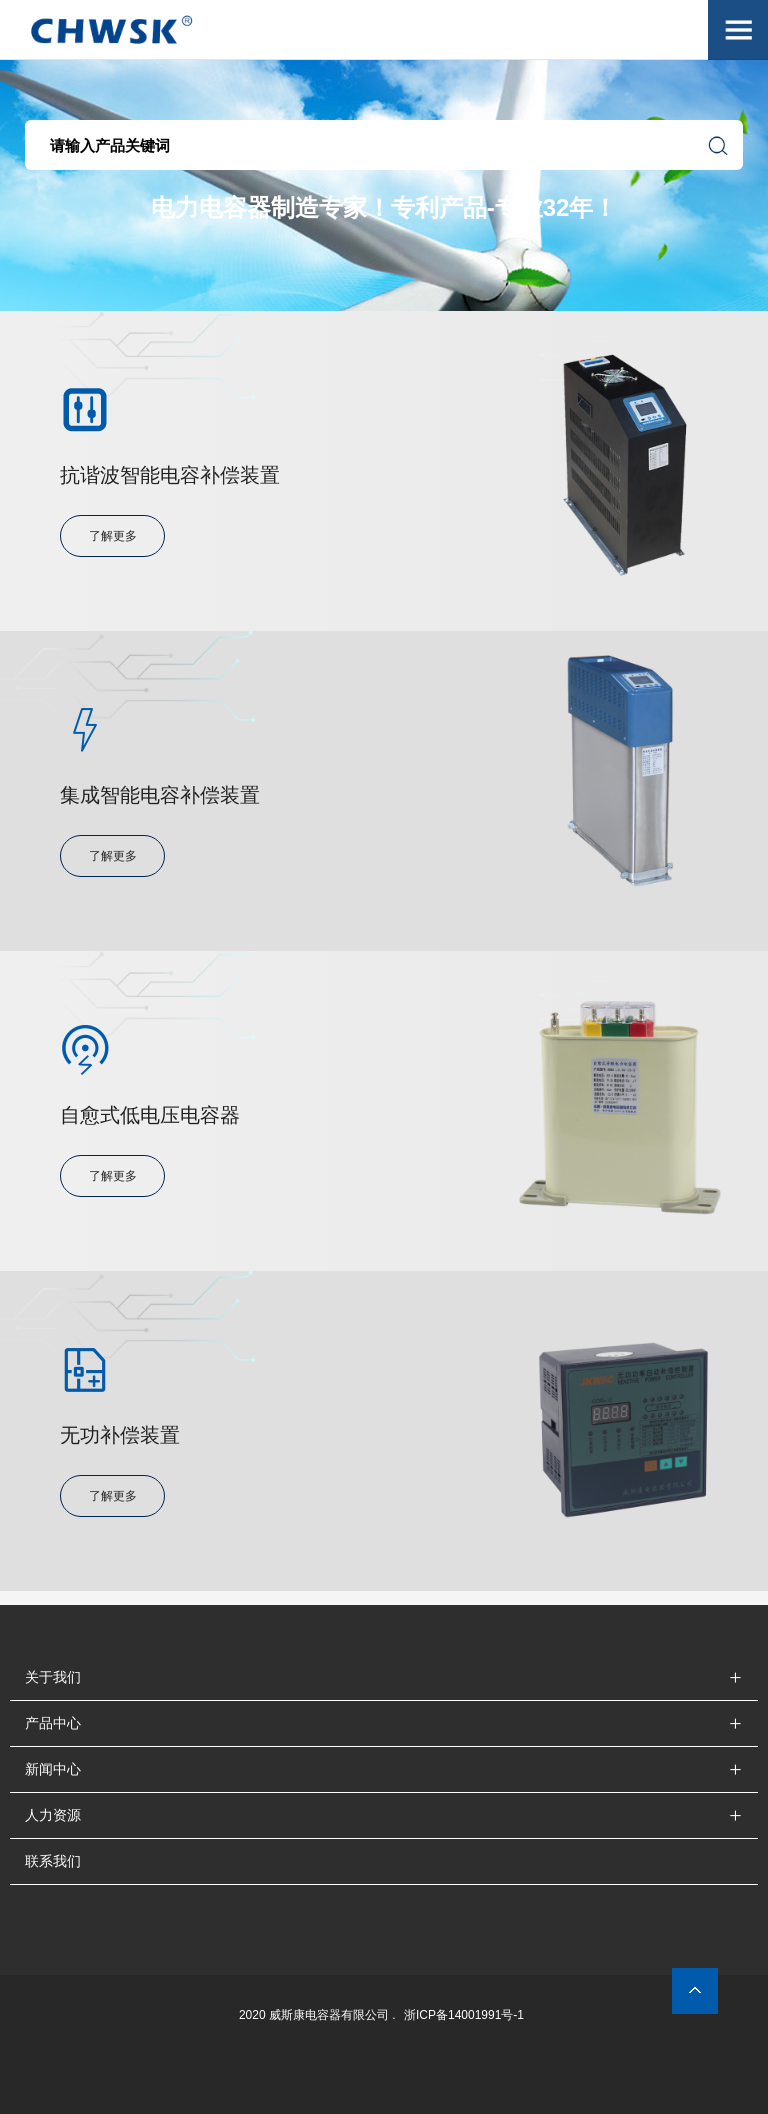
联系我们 (53, 1861)
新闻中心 (53, 1769)
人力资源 (53, 1815)
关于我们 (53, 1677)
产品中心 (53, 1723)
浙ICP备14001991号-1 (464, 2015)
